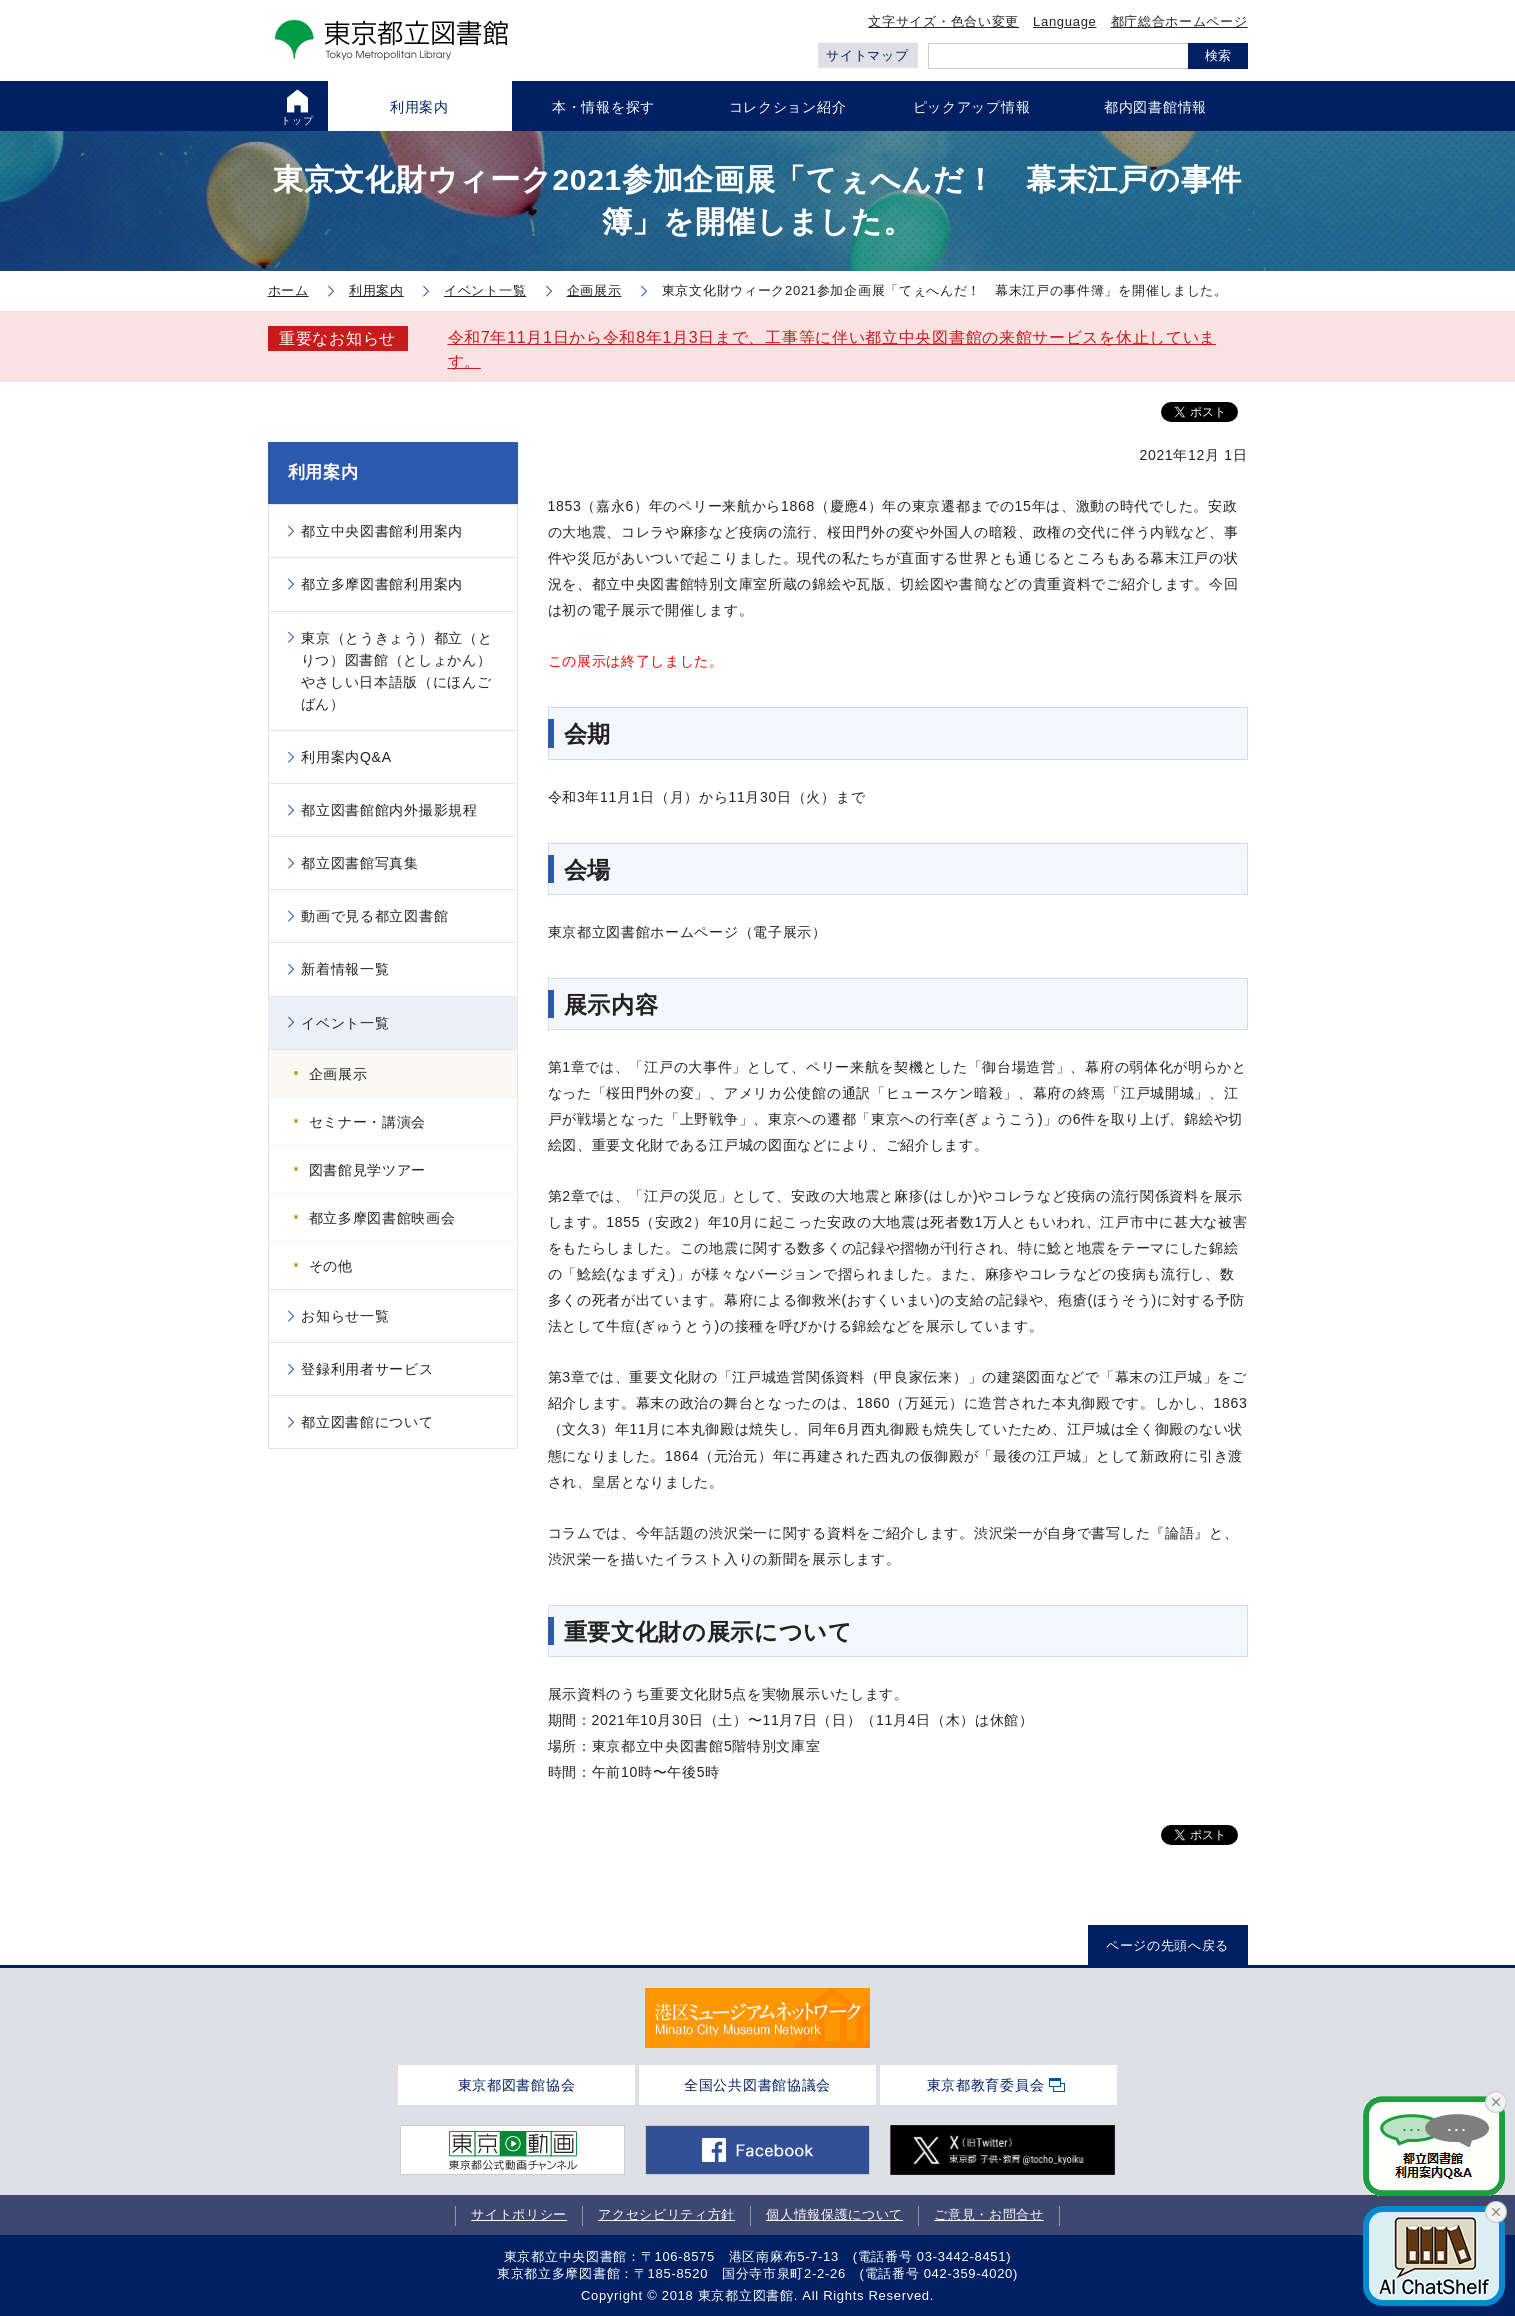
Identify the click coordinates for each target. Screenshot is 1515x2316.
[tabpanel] (757, 2018)
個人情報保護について (834, 2214)
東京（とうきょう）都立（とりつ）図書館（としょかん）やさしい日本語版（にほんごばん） (397, 671)
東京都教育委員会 (986, 2085)
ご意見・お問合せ (989, 2214)
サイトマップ (867, 55)
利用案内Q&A (346, 757)
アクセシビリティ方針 (666, 2214)
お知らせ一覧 (345, 1316)
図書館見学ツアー (368, 1170)
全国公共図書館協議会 (757, 2085)
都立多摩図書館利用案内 (382, 584)
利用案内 (323, 472)
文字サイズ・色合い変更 (943, 21)
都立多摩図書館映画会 (382, 1218)
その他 (331, 1266)
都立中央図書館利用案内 (382, 531)
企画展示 (338, 1074)
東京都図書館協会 (517, 2085)
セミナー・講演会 (368, 1122)
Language (1064, 21)
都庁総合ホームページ (1179, 21)
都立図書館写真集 (360, 863)
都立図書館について (367, 1422)
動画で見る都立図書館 (374, 916)
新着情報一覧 (345, 969)
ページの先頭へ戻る (1167, 1945)
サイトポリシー (519, 2214)
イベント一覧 (345, 1023)
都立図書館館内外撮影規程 (389, 810)
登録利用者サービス (367, 1369)
